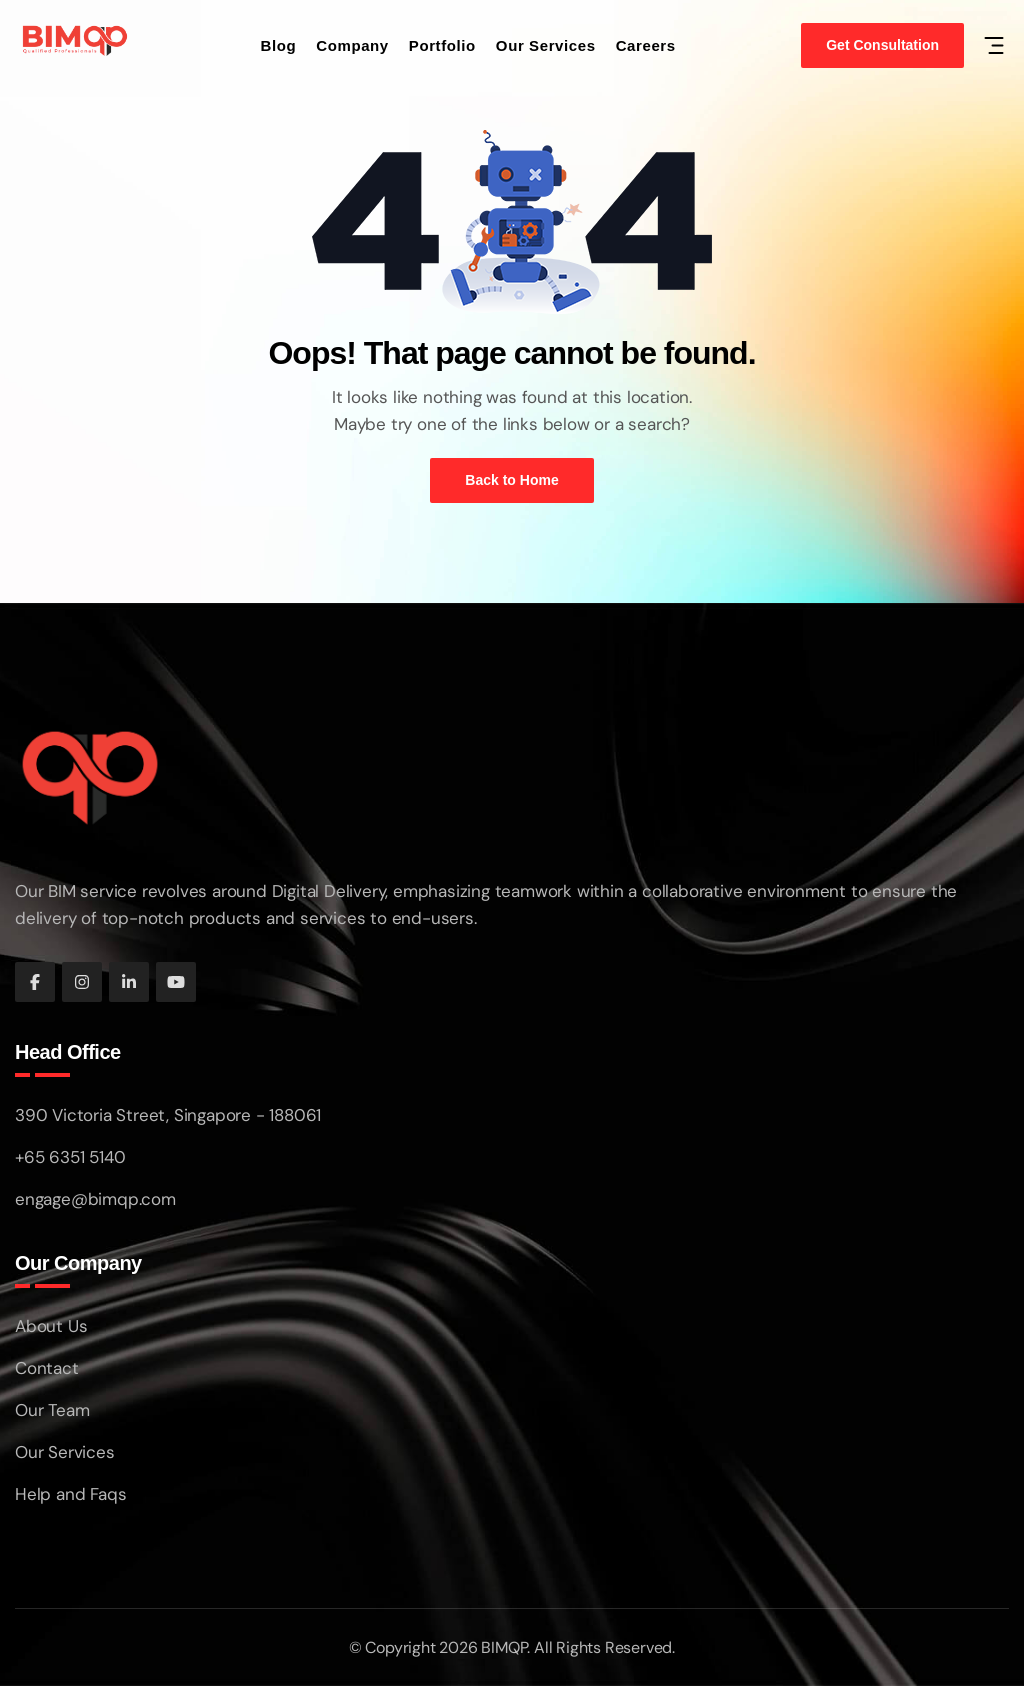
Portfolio (442, 45)
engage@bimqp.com (95, 1199)
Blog (279, 45)
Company (352, 45)
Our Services (546, 45)
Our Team (52, 1410)
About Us (51, 1326)
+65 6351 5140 (70, 1157)
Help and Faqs (70, 1494)
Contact (47, 1368)
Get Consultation (882, 45)
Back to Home (511, 480)
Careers (646, 45)
